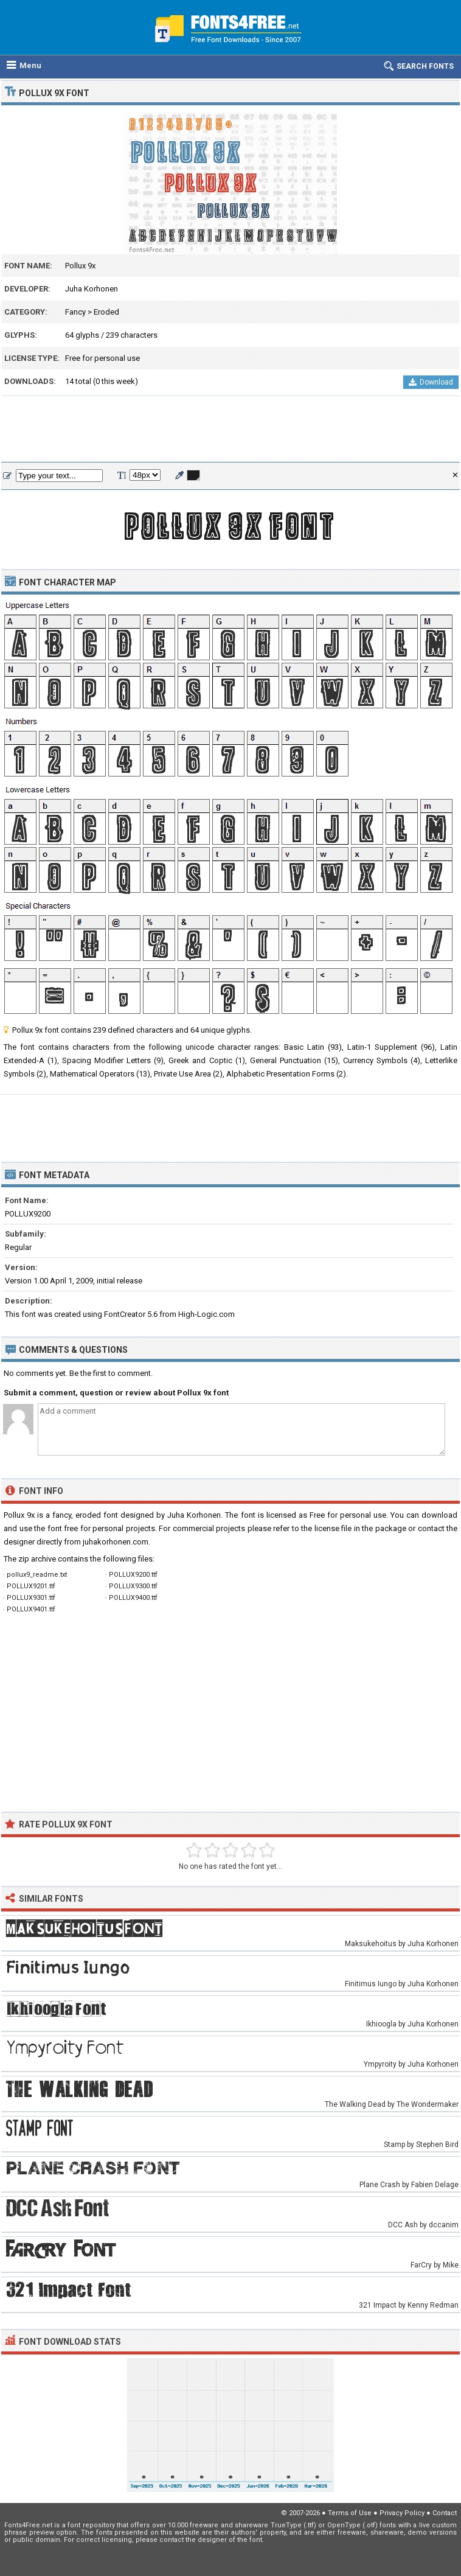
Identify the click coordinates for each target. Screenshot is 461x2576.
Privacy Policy (402, 2513)
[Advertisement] (230, 429)
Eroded (106, 311)
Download (431, 382)
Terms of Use (350, 2513)
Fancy (75, 311)
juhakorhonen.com (115, 1541)
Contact (444, 2513)
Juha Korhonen (91, 288)
